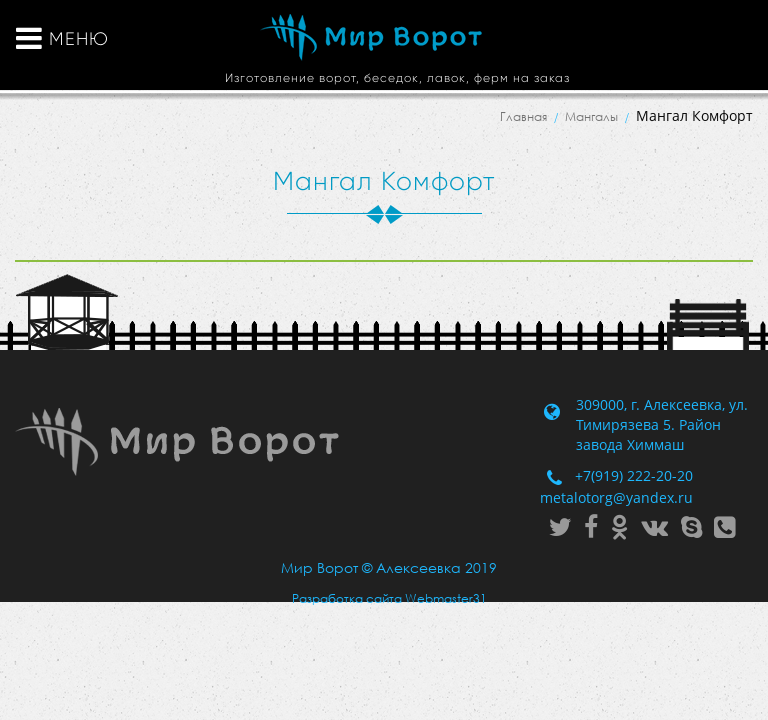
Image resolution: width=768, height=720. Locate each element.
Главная (523, 116)
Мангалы (591, 116)
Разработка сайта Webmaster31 (389, 598)
